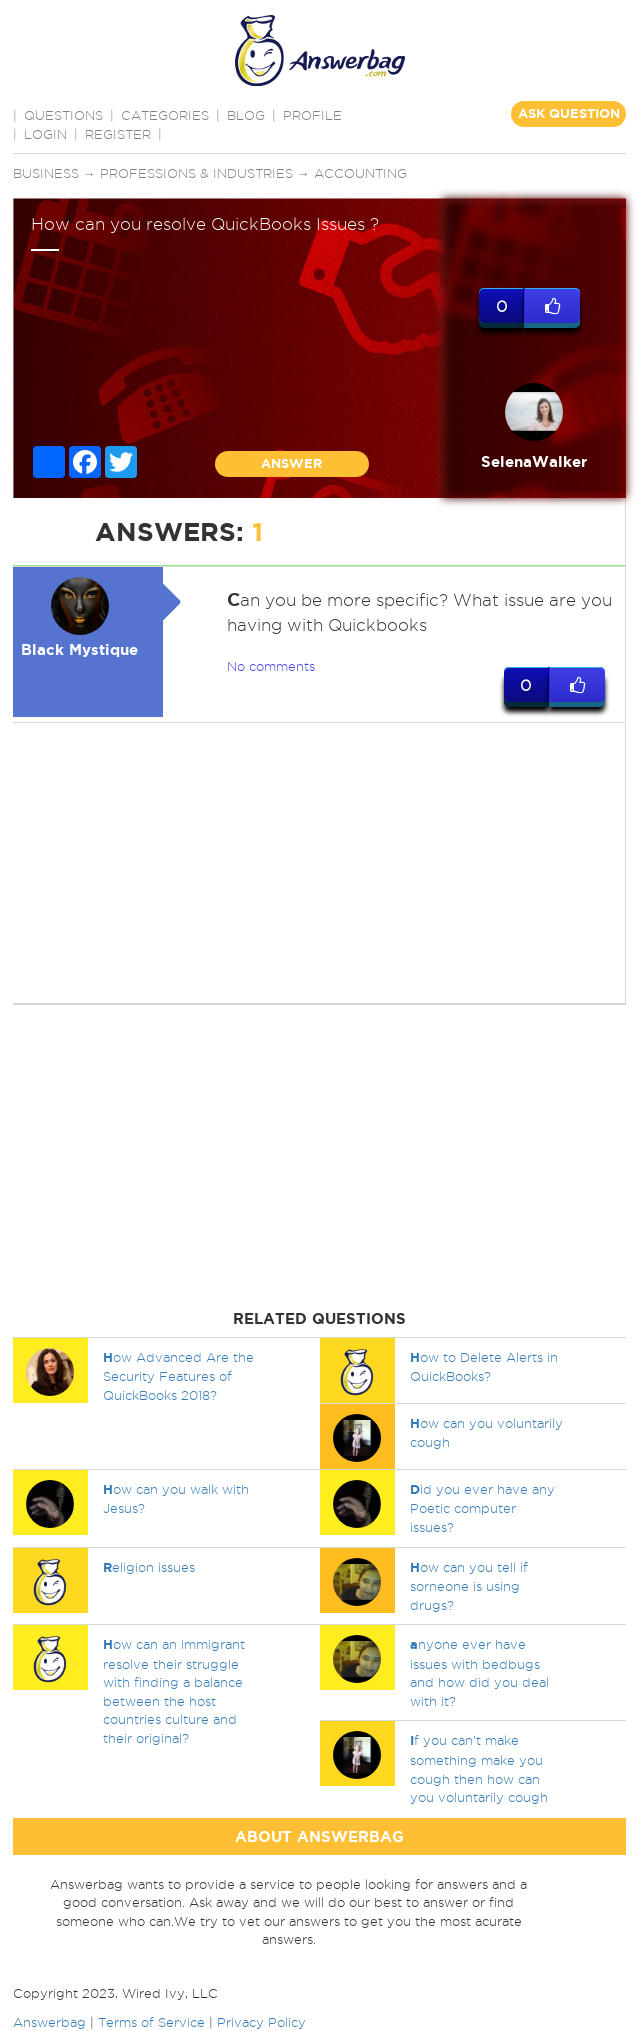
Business (46, 173)
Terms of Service (151, 2022)
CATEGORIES (165, 115)
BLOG (246, 115)
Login (45, 134)
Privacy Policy (261, 2022)
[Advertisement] (317, 863)
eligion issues (149, 1567)
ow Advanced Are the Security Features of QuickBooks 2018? (178, 1376)
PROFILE (312, 115)
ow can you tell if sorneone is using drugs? (469, 1586)
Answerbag (49, 2022)
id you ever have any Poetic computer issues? (482, 1508)
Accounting (360, 173)
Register (118, 134)
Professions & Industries (196, 173)
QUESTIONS (63, 115)
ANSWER (291, 463)
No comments (271, 666)
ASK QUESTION (569, 113)
